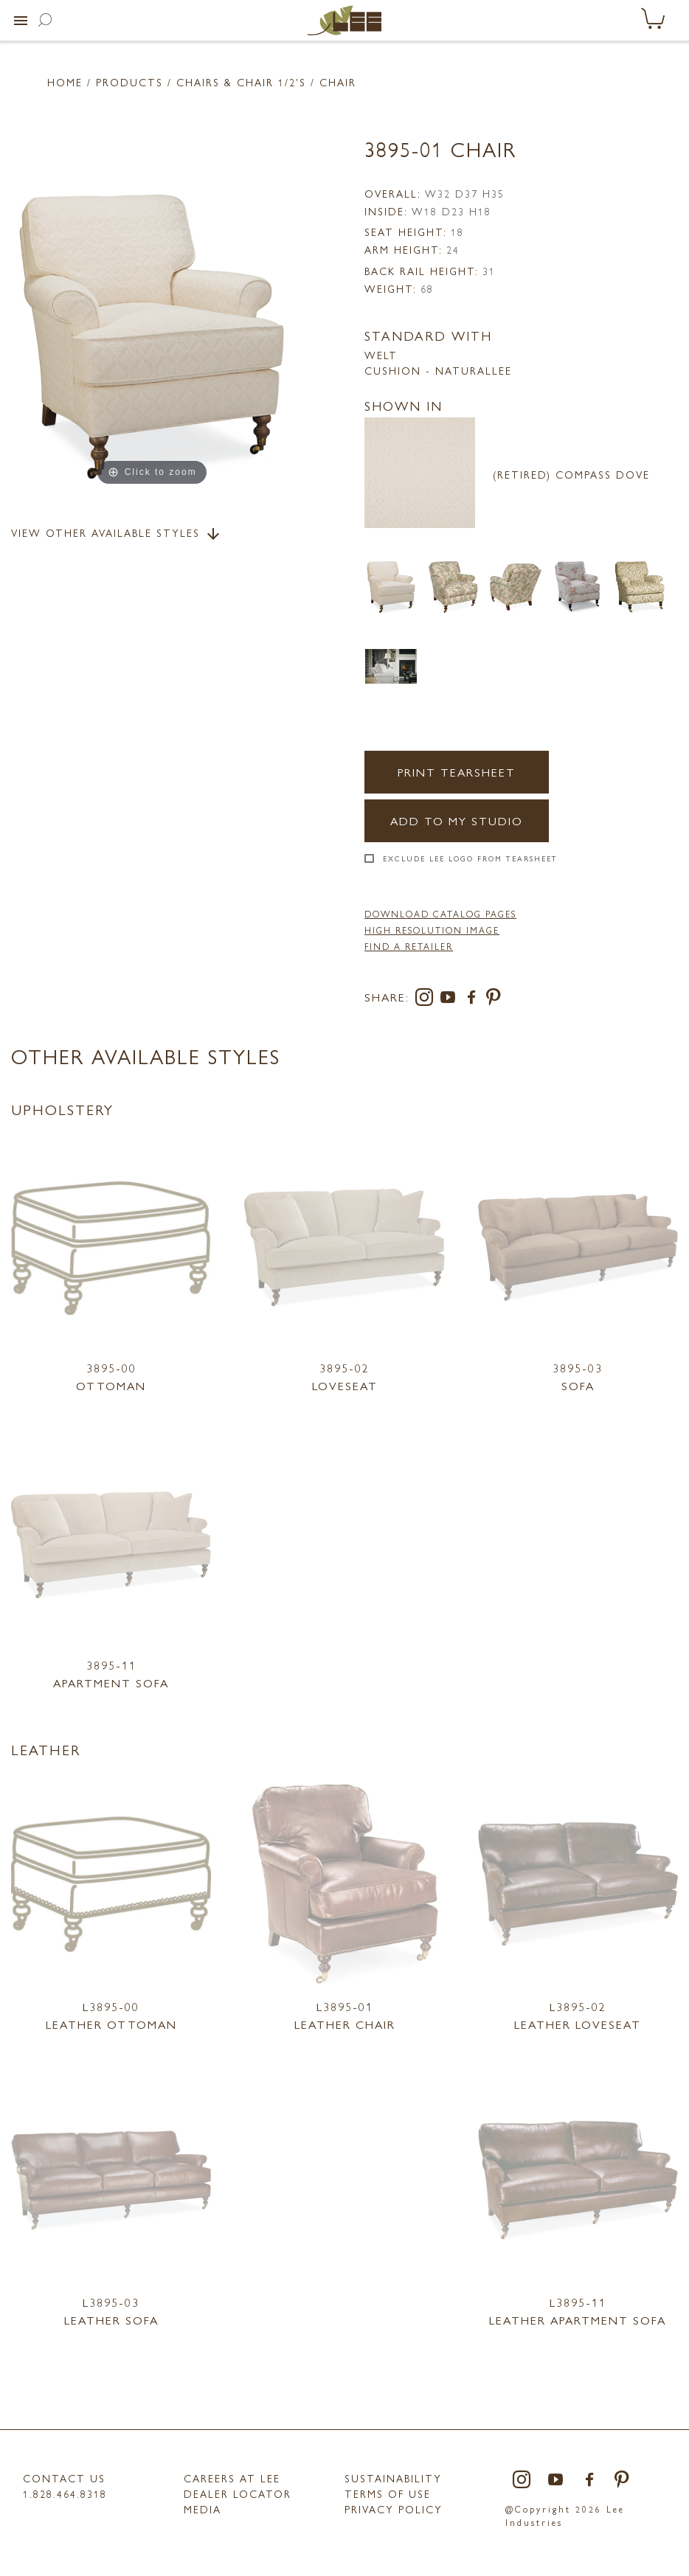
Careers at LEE (232, 2478)
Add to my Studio (456, 820)
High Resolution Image (431, 930)
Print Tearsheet (457, 771)
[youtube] (451, 999)
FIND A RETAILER (408, 946)
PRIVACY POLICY (393, 2509)
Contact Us (64, 2478)
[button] (21, 20)
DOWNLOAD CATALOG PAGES (440, 913)
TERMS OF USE (387, 2493)
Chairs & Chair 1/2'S (241, 81)
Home (65, 81)
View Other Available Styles (116, 534)
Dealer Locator (237, 2493)
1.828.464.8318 (65, 2493)
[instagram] (427, 999)
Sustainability (393, 2478)
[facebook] (474, 999)
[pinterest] (494, 999)
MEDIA (202, 2509)
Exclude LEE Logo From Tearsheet (470, 858)
